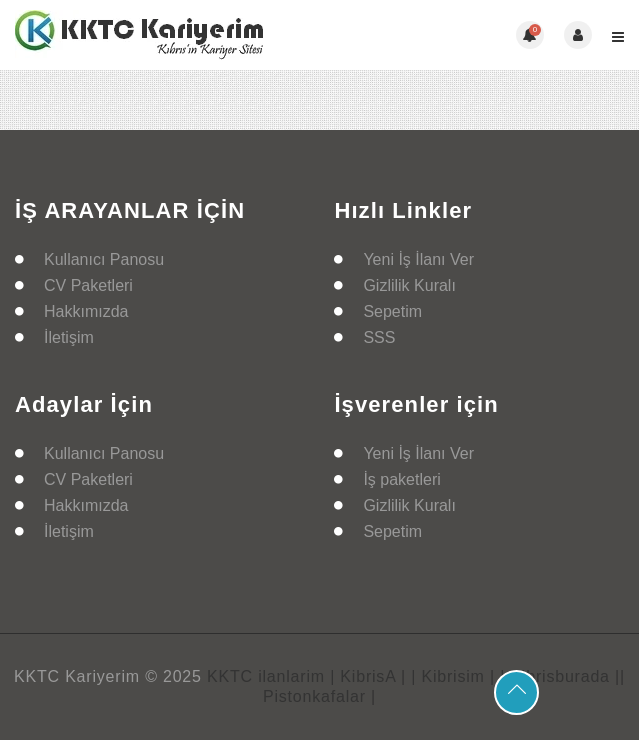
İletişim (69, 337)
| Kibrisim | (453, 676)
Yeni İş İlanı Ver (418, 259)
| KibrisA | (368, 676)
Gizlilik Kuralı (409, 285)
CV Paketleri (88, 285)
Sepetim (392, 311)
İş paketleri (401, 479)
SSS (379, 337)
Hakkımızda (86, 311)
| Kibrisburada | (560, 676)
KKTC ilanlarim (266, 676)
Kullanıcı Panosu (104, 259)
